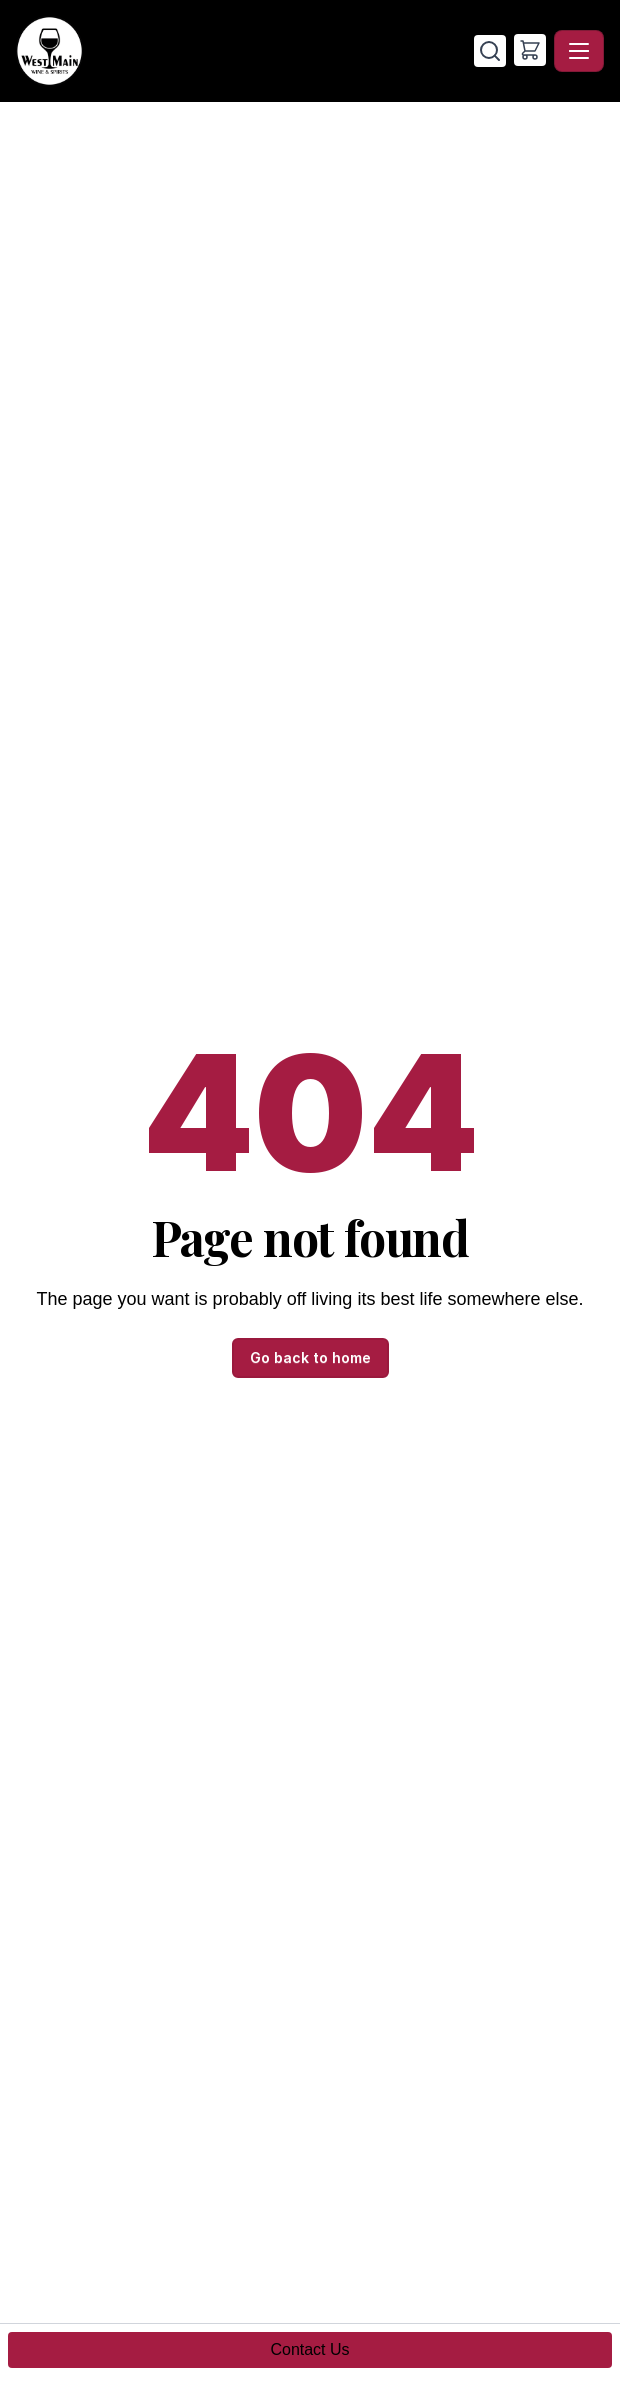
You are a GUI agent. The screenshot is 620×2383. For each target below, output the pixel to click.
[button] (530, 50)
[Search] (490, 51)
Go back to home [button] (310, 1357)
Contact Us (309, 2349)
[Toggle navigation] (579, 51)
